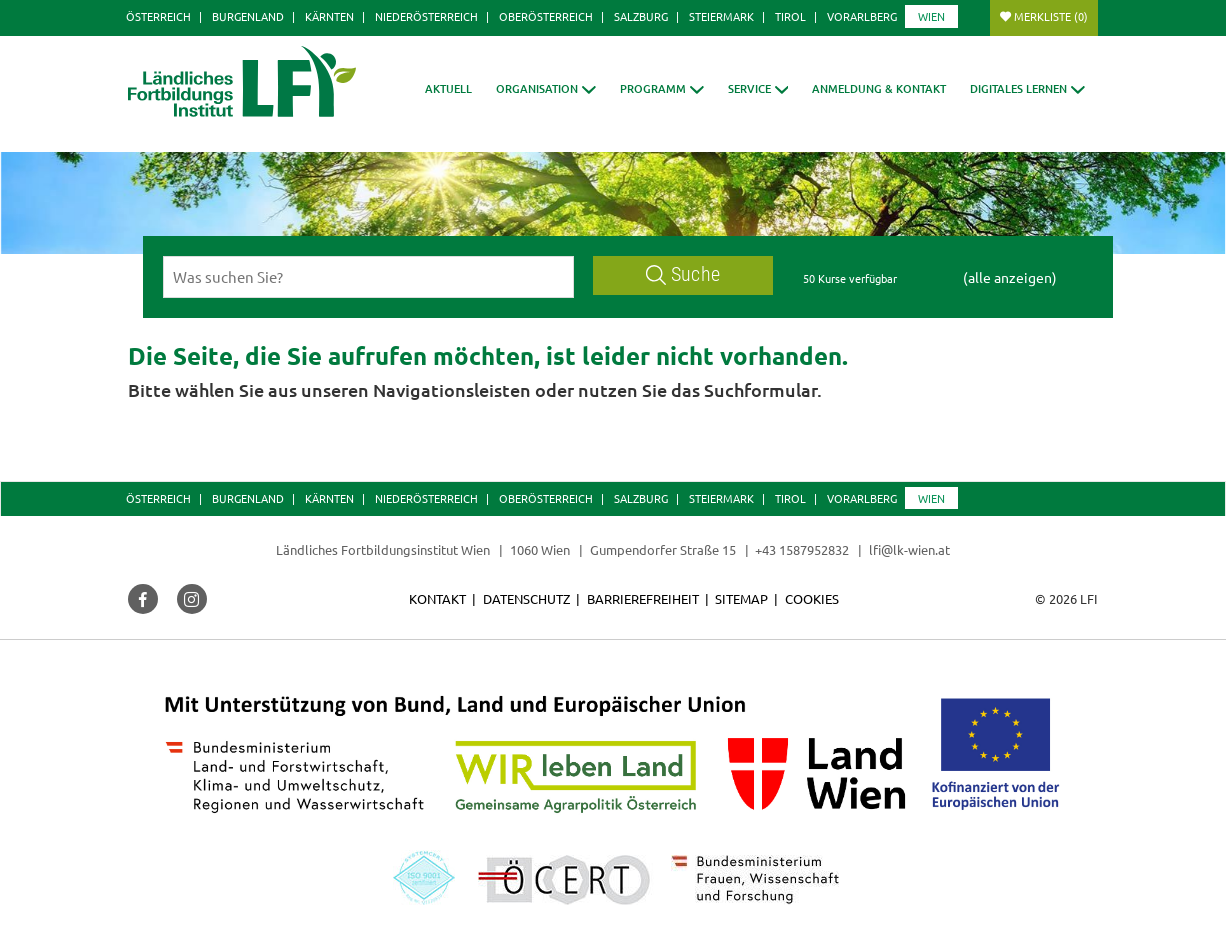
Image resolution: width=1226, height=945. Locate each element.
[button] (546, 88)
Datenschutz (526, 598)
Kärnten (329, 16)
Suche (683, 274)
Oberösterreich (546, 16)
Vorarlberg (862, 16)
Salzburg (641, 16)
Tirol (790, 16)
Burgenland (248, 16)
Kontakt (437, 598)
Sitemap (741, 598)
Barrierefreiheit (643, 598)
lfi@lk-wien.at (909, 549)
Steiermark (721, 16)
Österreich (158, 16)
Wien (931, 16)
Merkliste (1051, 16)
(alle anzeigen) (1010, 277)
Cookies (812, 598)
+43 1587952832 (803, 549)
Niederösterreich (426, 16)
